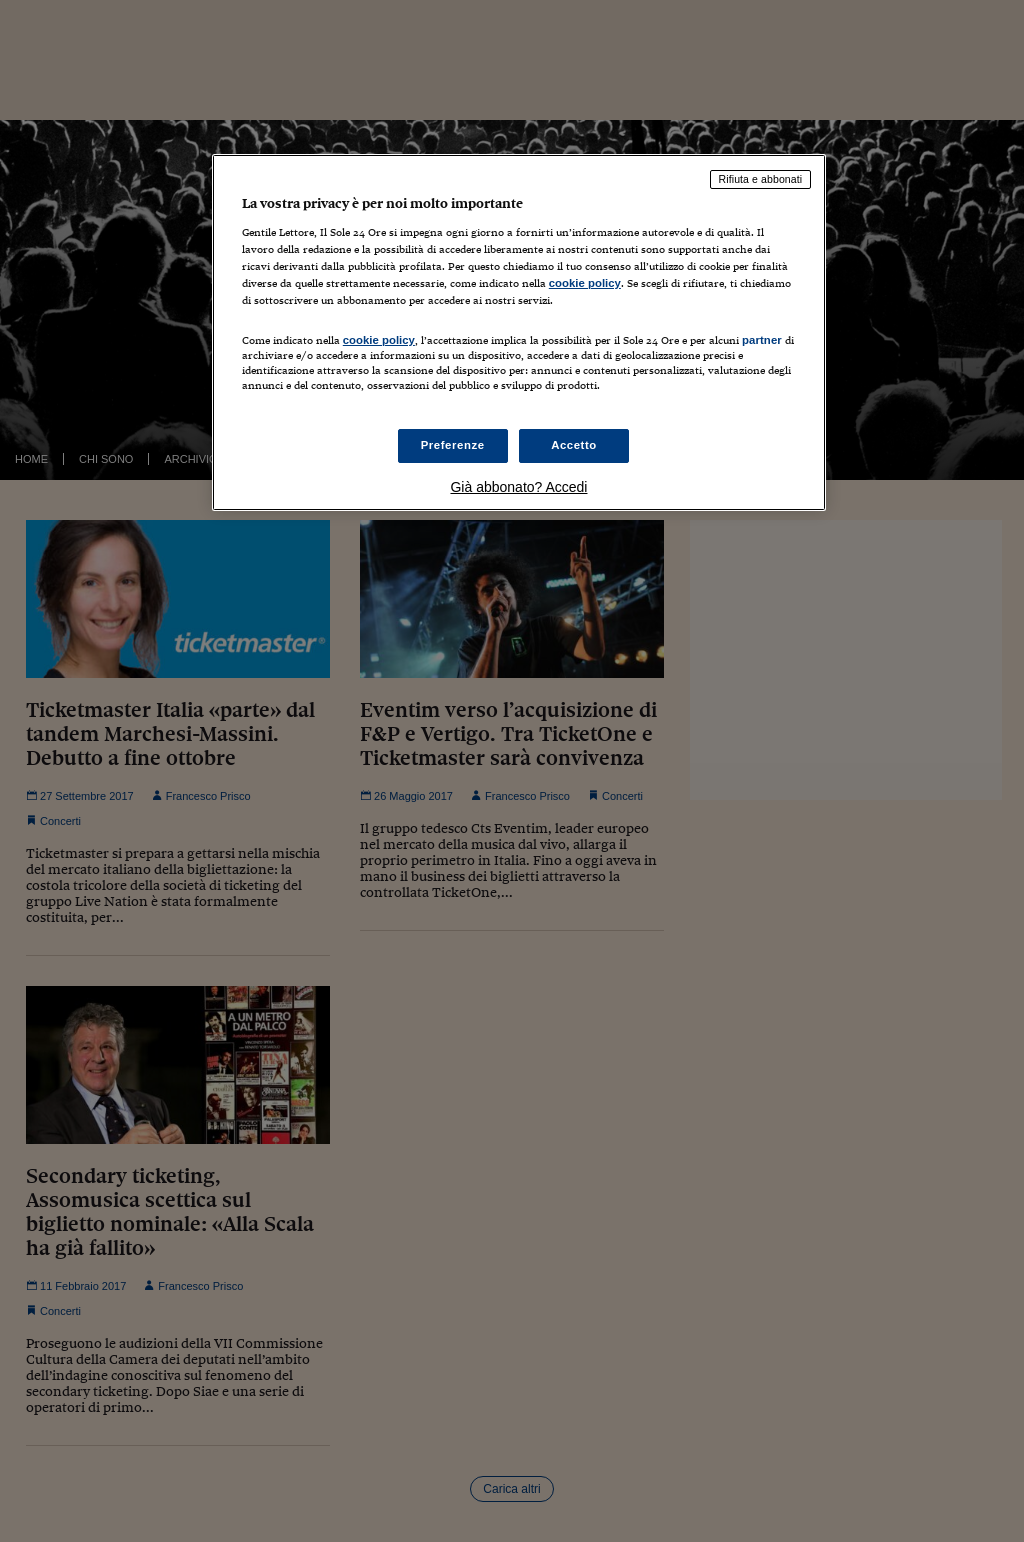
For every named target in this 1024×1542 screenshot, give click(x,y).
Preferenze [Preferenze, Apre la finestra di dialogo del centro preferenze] (453, 445)
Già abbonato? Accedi (518, 487)
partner (762, 340)
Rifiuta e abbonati (761, 179)
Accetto (574, 445)
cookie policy (585, 283)
